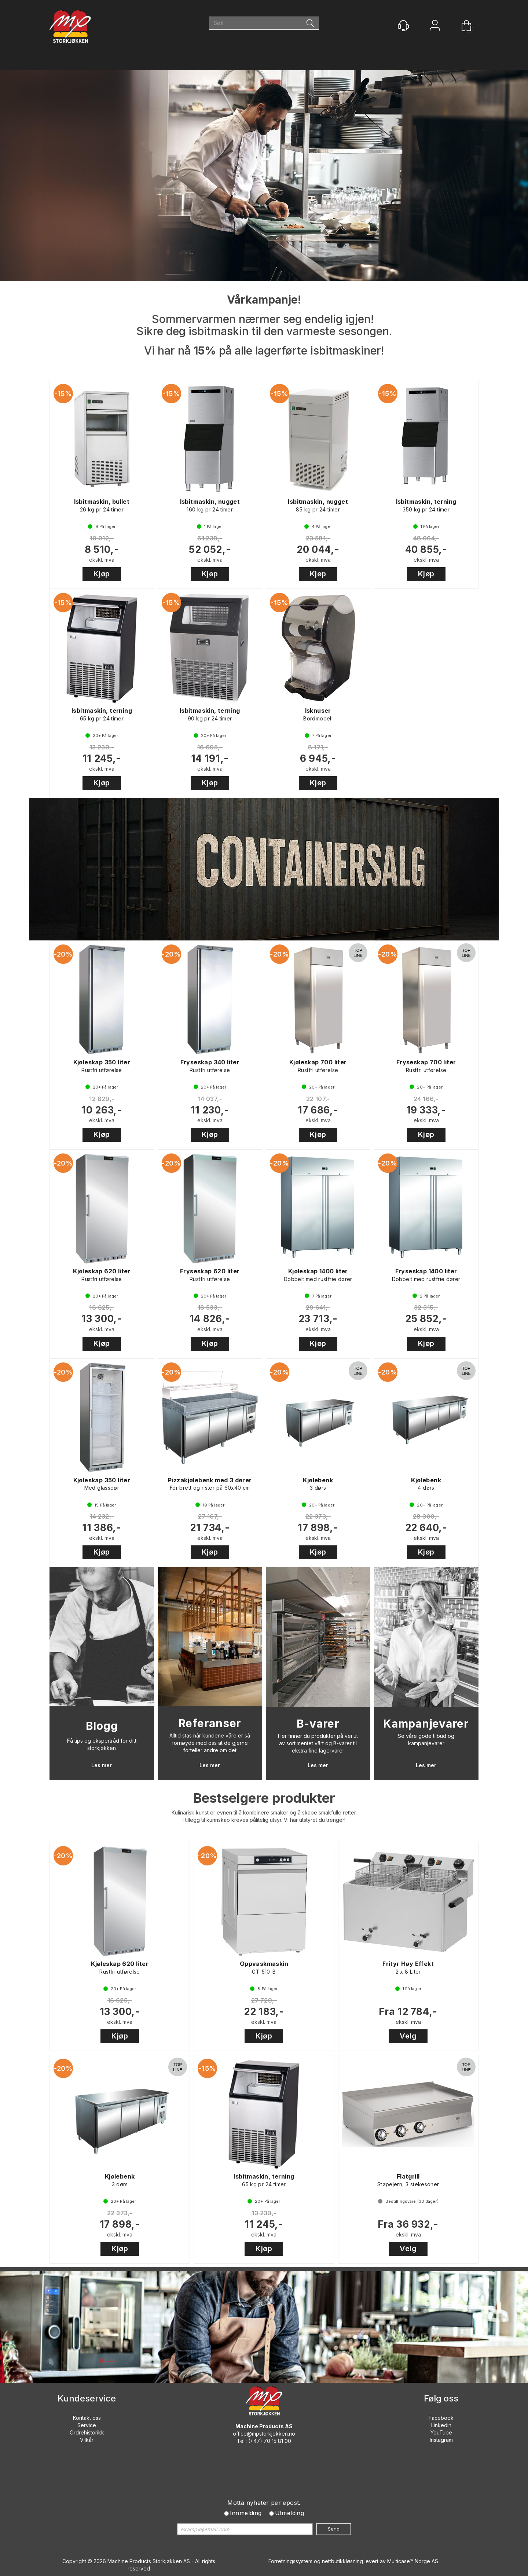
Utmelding (289, 2513)
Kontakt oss (87, 2418)
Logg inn (435, 26)
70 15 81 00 (277, 2441)
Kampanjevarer (426, 1723)
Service (86, 2425)
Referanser (210, 1723)
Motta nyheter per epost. (264, 2502)
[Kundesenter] (403, 25)
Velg (408, 2036)
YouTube (441, 2432)
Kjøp (102, 573)
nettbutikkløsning (342, 2561)
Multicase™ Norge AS (412, 2561)
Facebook (441, 2418)
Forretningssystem (290, 2561)
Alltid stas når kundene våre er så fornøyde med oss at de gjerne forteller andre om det (209, 1742)
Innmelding (246, 2513)
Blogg (102, 1725)
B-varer (318, 1723)
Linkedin (441, 2425)
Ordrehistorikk (87, 2432)
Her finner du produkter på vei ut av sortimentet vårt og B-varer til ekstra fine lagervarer (318, 1743)
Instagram (441, 2440)
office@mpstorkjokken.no (264, 2433)
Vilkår (87, 2440)
